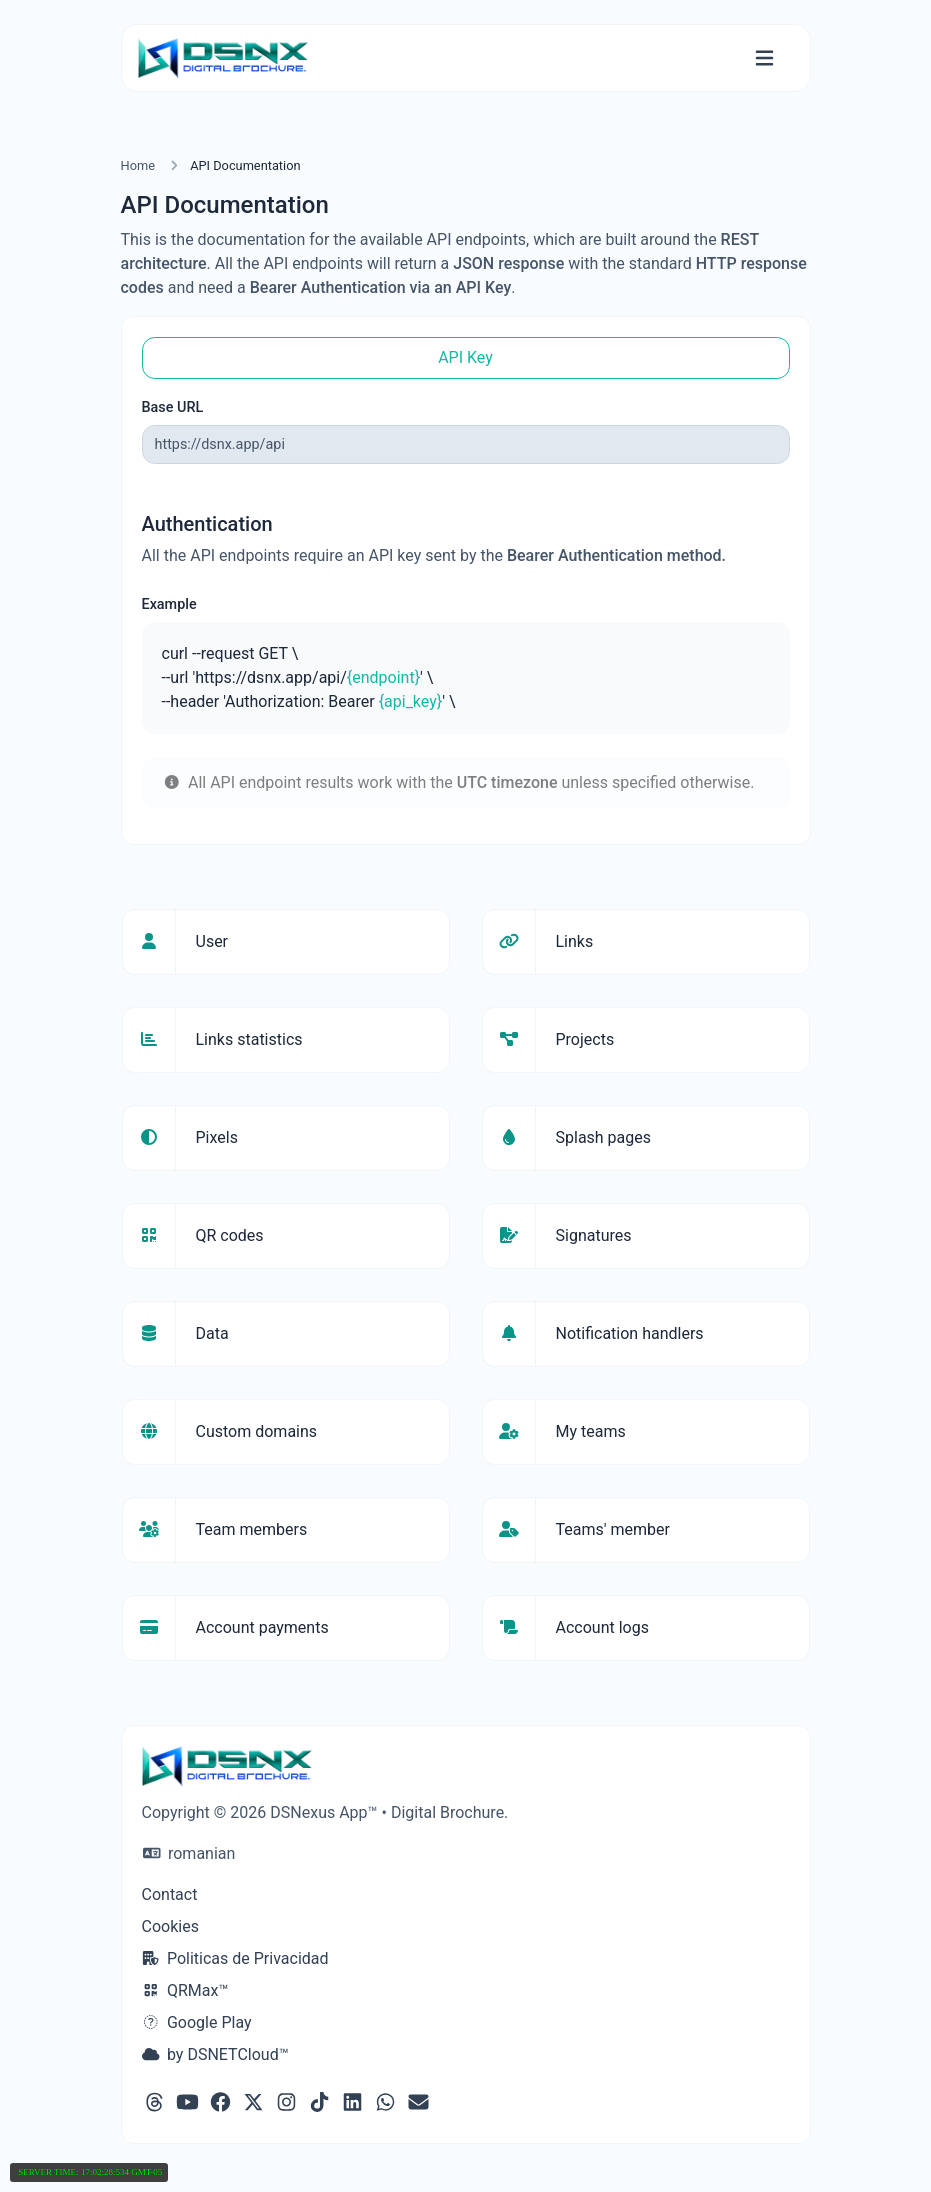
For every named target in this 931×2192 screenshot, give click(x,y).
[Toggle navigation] (764, 58)
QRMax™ (185, 1990)
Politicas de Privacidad (235, 1958)
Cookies (170, 1926)
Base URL (173, 407)
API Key (465, 357)
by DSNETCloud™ (215, 2054)
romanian (189, 1853)
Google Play (197, 2022)
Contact (170, 1894)
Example (169, 604)
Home (138, 165)
